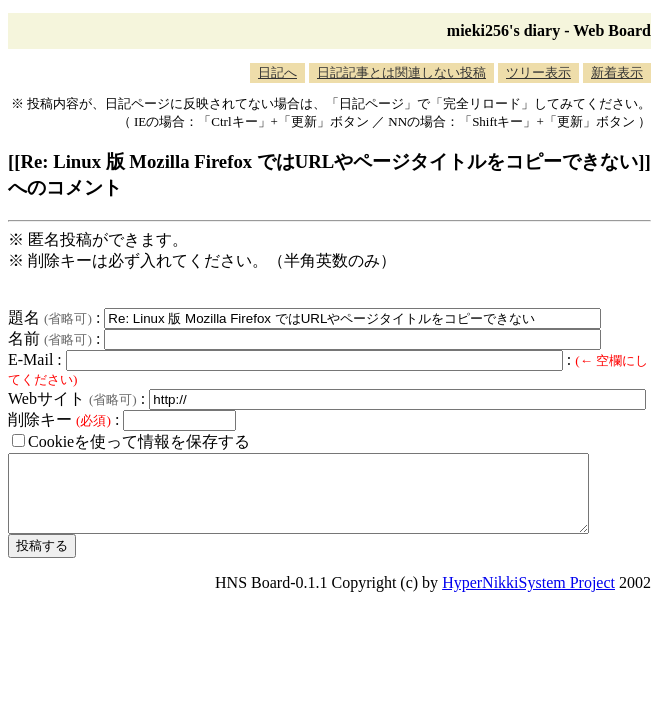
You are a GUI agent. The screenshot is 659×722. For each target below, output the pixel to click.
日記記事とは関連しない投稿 (401, 72)
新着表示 (617, 72)
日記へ (277, 72)
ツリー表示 (538, 72)
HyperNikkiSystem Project (528, 597)
